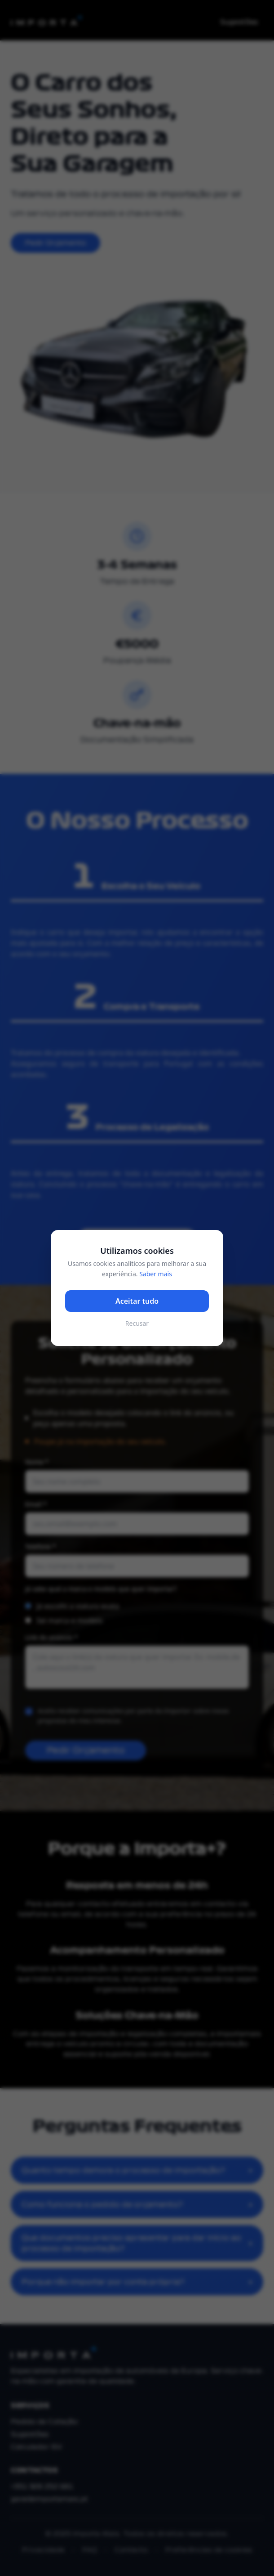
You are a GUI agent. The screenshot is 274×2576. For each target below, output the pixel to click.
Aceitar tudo (137, 1301)
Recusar (137, 1323)
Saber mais (155, 1274)
